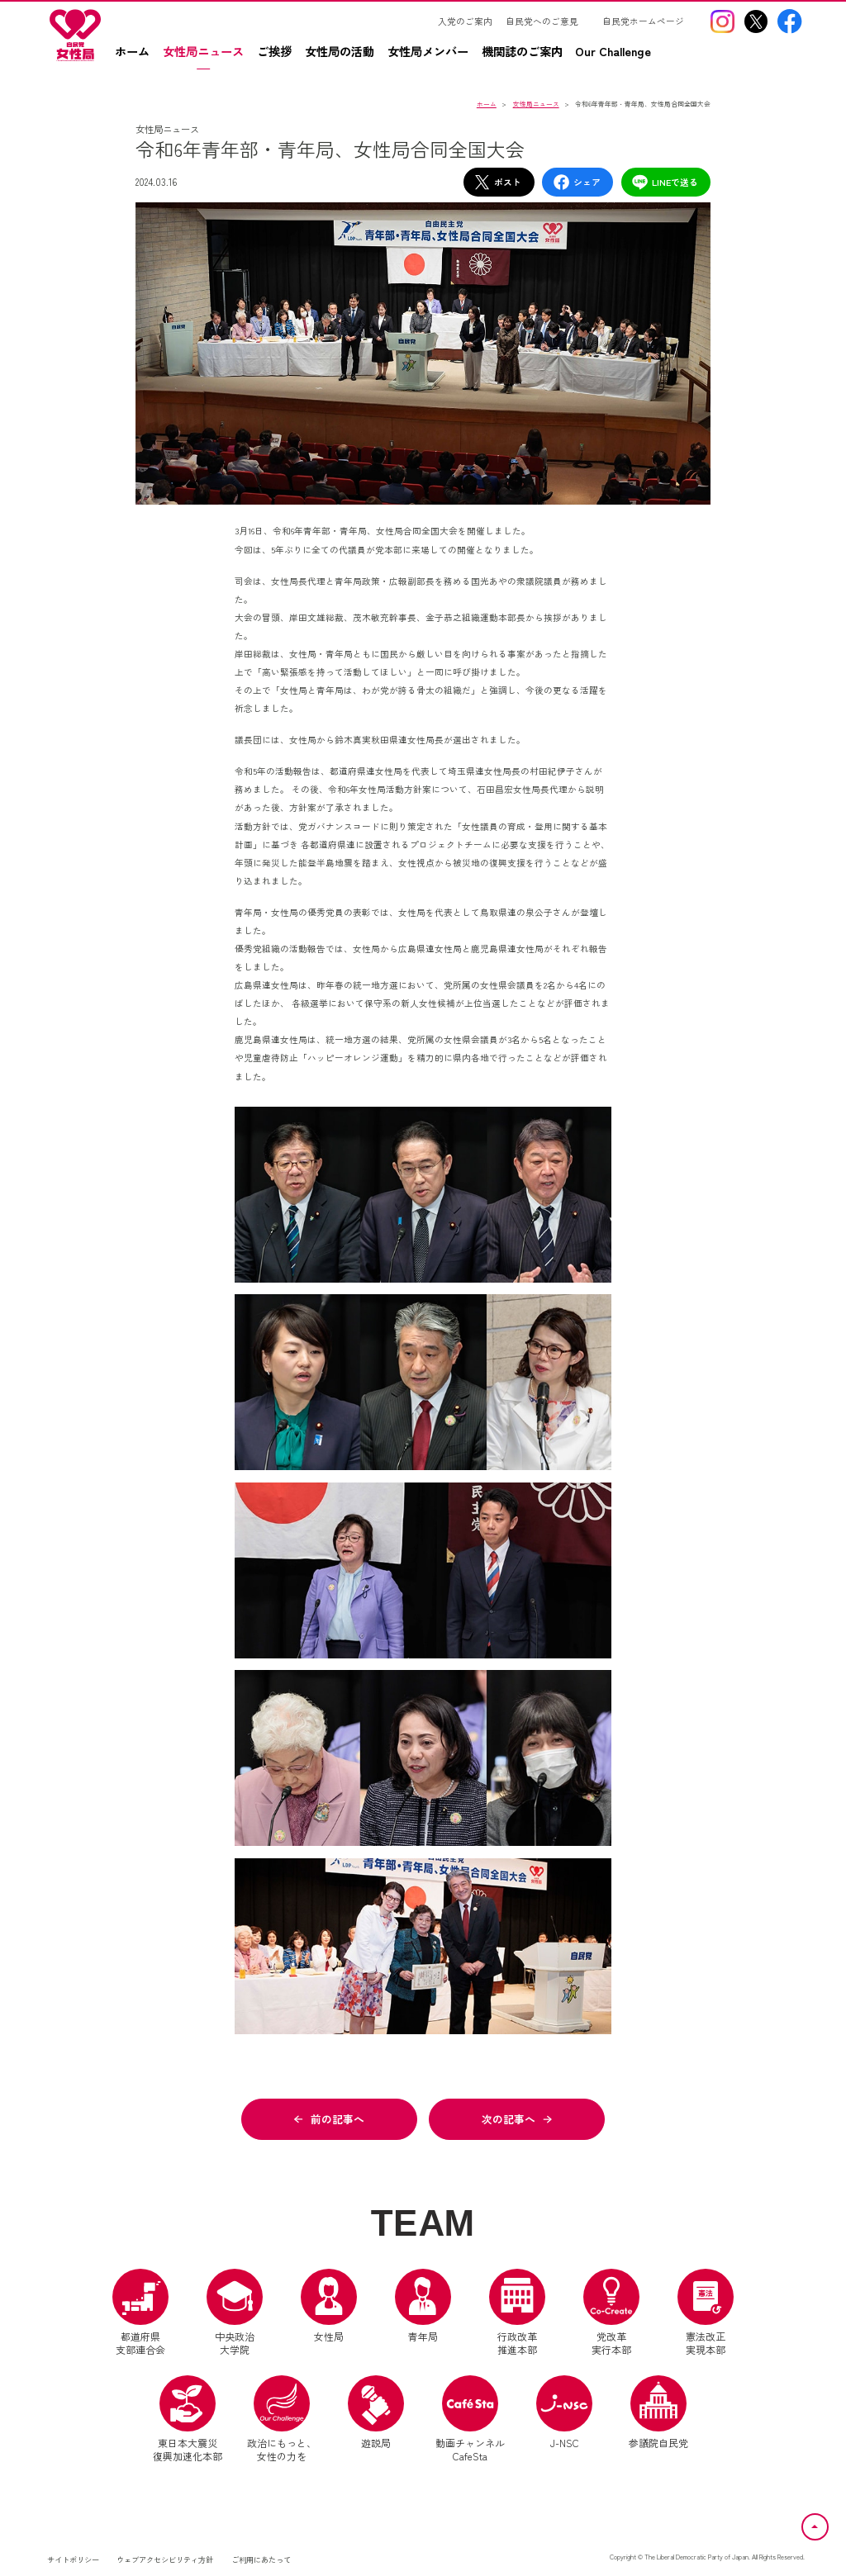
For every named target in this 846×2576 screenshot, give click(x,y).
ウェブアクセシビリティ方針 (164, 2559)
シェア (577, 182)
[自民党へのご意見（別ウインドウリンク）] (548, 21)
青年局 (423, 2306)
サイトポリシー (73, 2559)
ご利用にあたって (261, 2559)
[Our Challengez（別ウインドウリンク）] (619, 57)
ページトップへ (828, 2523)
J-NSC (564, 2412)
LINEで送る (664, 182)
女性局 (329, 2306)
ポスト (497, 182)
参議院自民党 (658, 2412)
